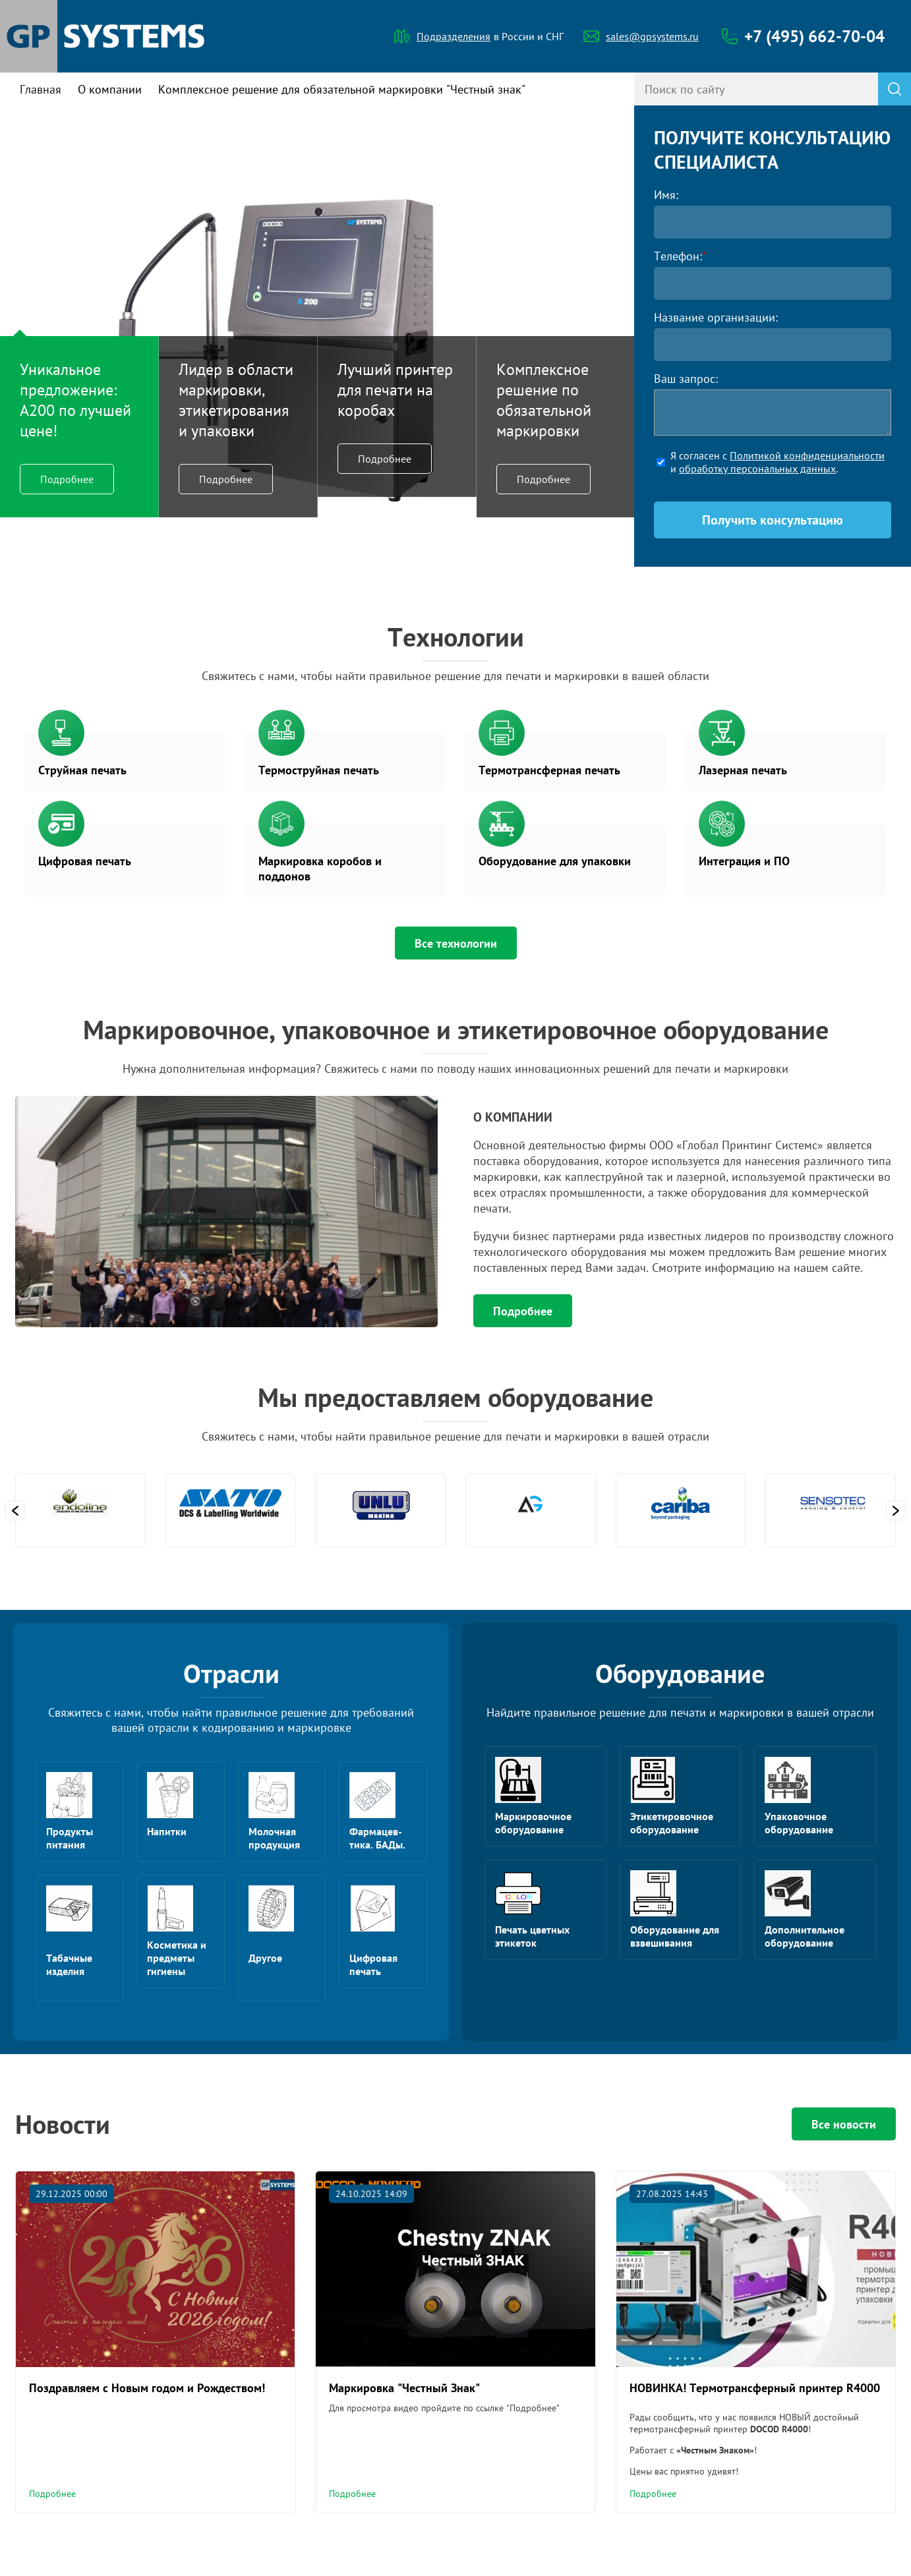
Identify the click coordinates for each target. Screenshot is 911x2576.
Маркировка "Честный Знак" (404, 2387)
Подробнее (67, 479)
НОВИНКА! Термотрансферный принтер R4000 (755, 2387)
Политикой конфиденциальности (807, 455)
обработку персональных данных (757, 468)
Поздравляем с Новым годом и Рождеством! (147, 2387)
